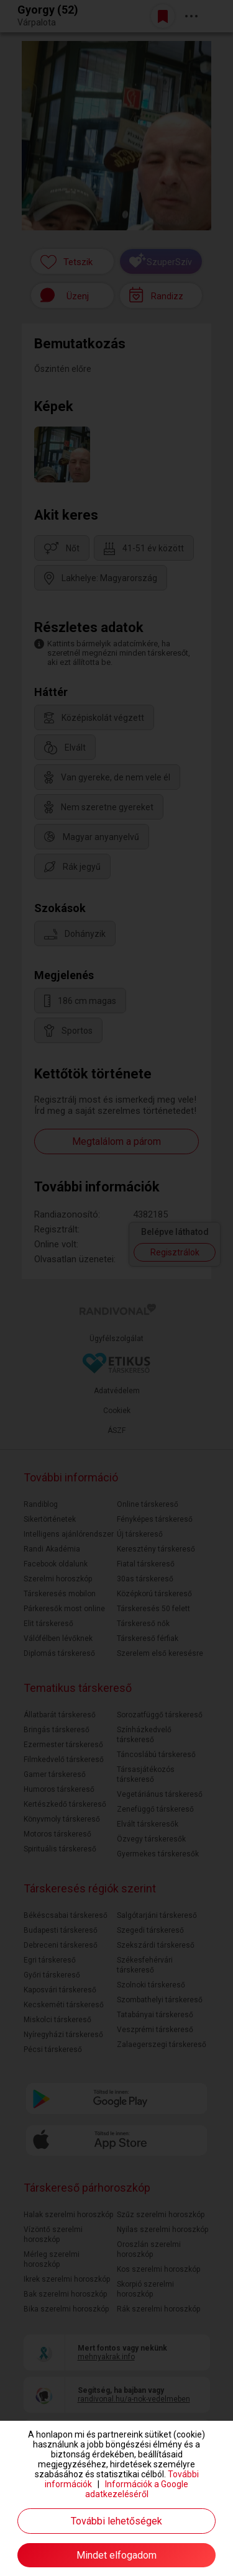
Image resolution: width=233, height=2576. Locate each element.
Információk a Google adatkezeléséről (137, 2489)
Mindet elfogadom (116, 2555)
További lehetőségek (116, 2521)
